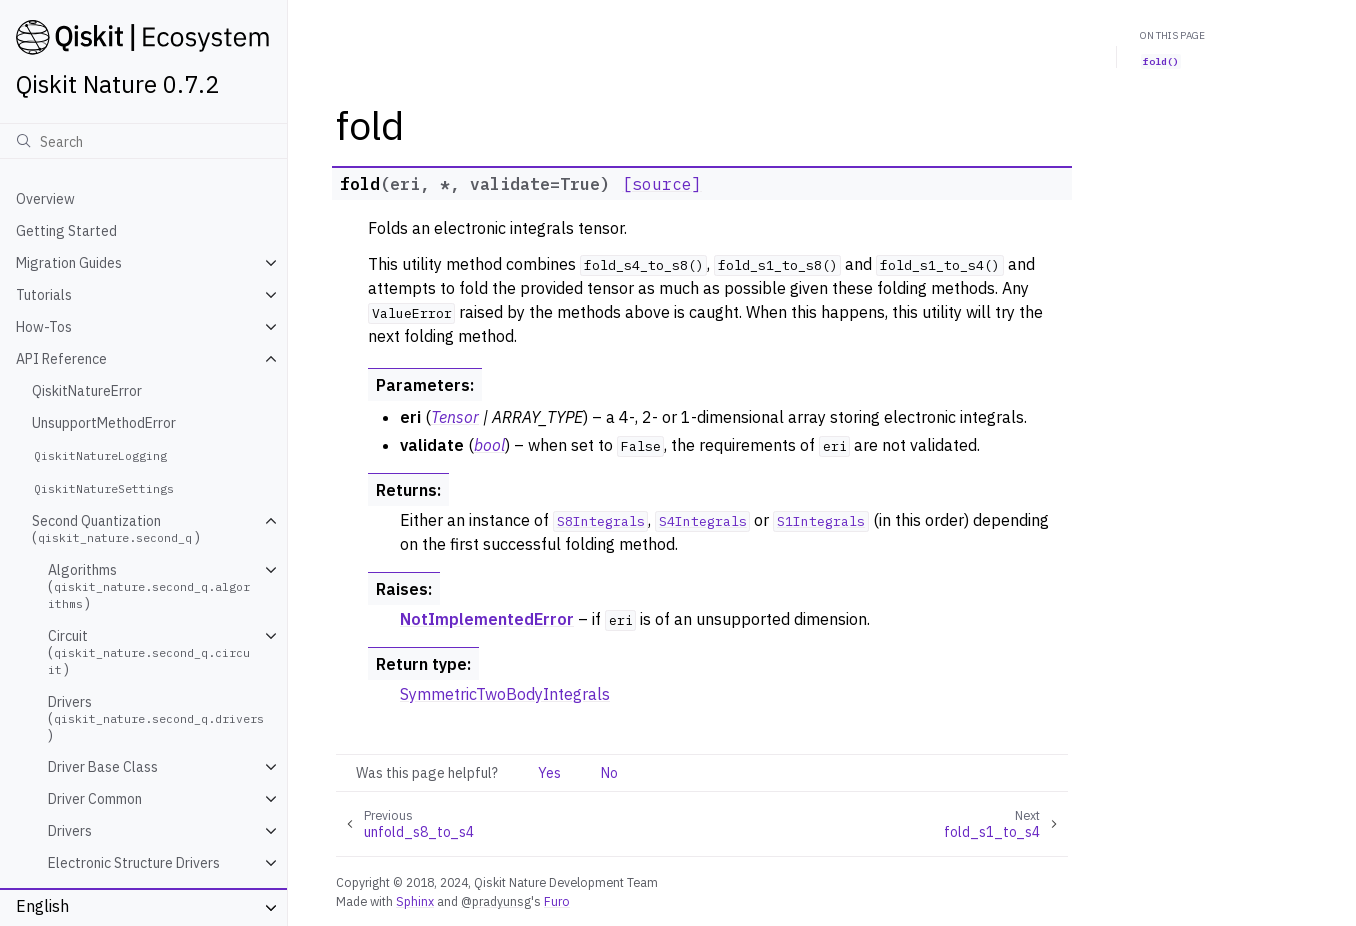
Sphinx (415, 901)
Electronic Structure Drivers (134, 863)
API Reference (61, 359)
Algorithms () (149, 586)
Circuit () (149, 652)
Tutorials (44, 295)
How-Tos (44, 327)
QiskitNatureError (87, 391)
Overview (45, 199)
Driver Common (95, 799)
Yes (549, 773)
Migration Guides (69, 263)
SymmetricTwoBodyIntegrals (505, 694)
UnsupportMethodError (104, 423)
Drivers (70, 831)
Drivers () (157, 718)
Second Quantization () (116, 529)
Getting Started (66, 231)
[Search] (143, 141)
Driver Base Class (103, 767)
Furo (557, 901)
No (609, 773)
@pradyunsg (496, 901)
